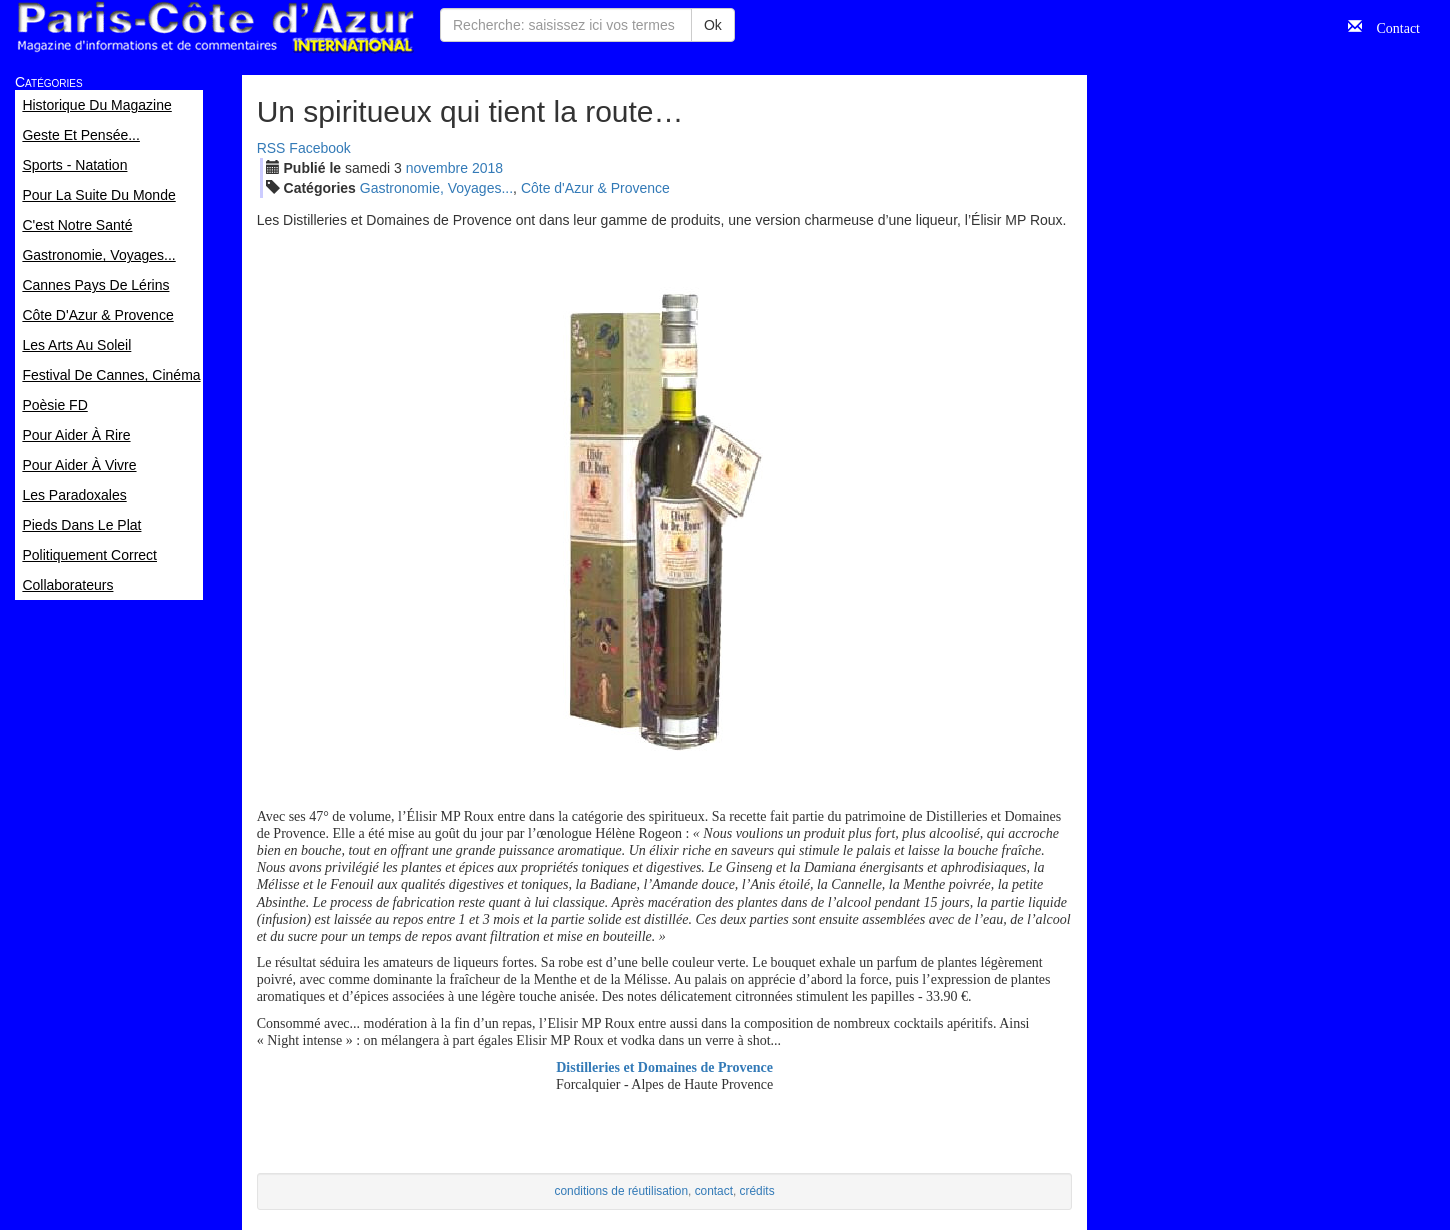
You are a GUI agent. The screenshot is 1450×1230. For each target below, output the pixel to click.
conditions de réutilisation (622, 1191)
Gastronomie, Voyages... (436, 188)
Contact (1391, 26)
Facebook (319, 148)
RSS (271, 148)
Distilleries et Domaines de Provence (664, 1067)
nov (437, 168)
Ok (713, 25)
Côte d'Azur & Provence (595, 188)
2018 (487, 168)
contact (714, 1191)
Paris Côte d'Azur (215, 27)
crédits (757, 1191)
